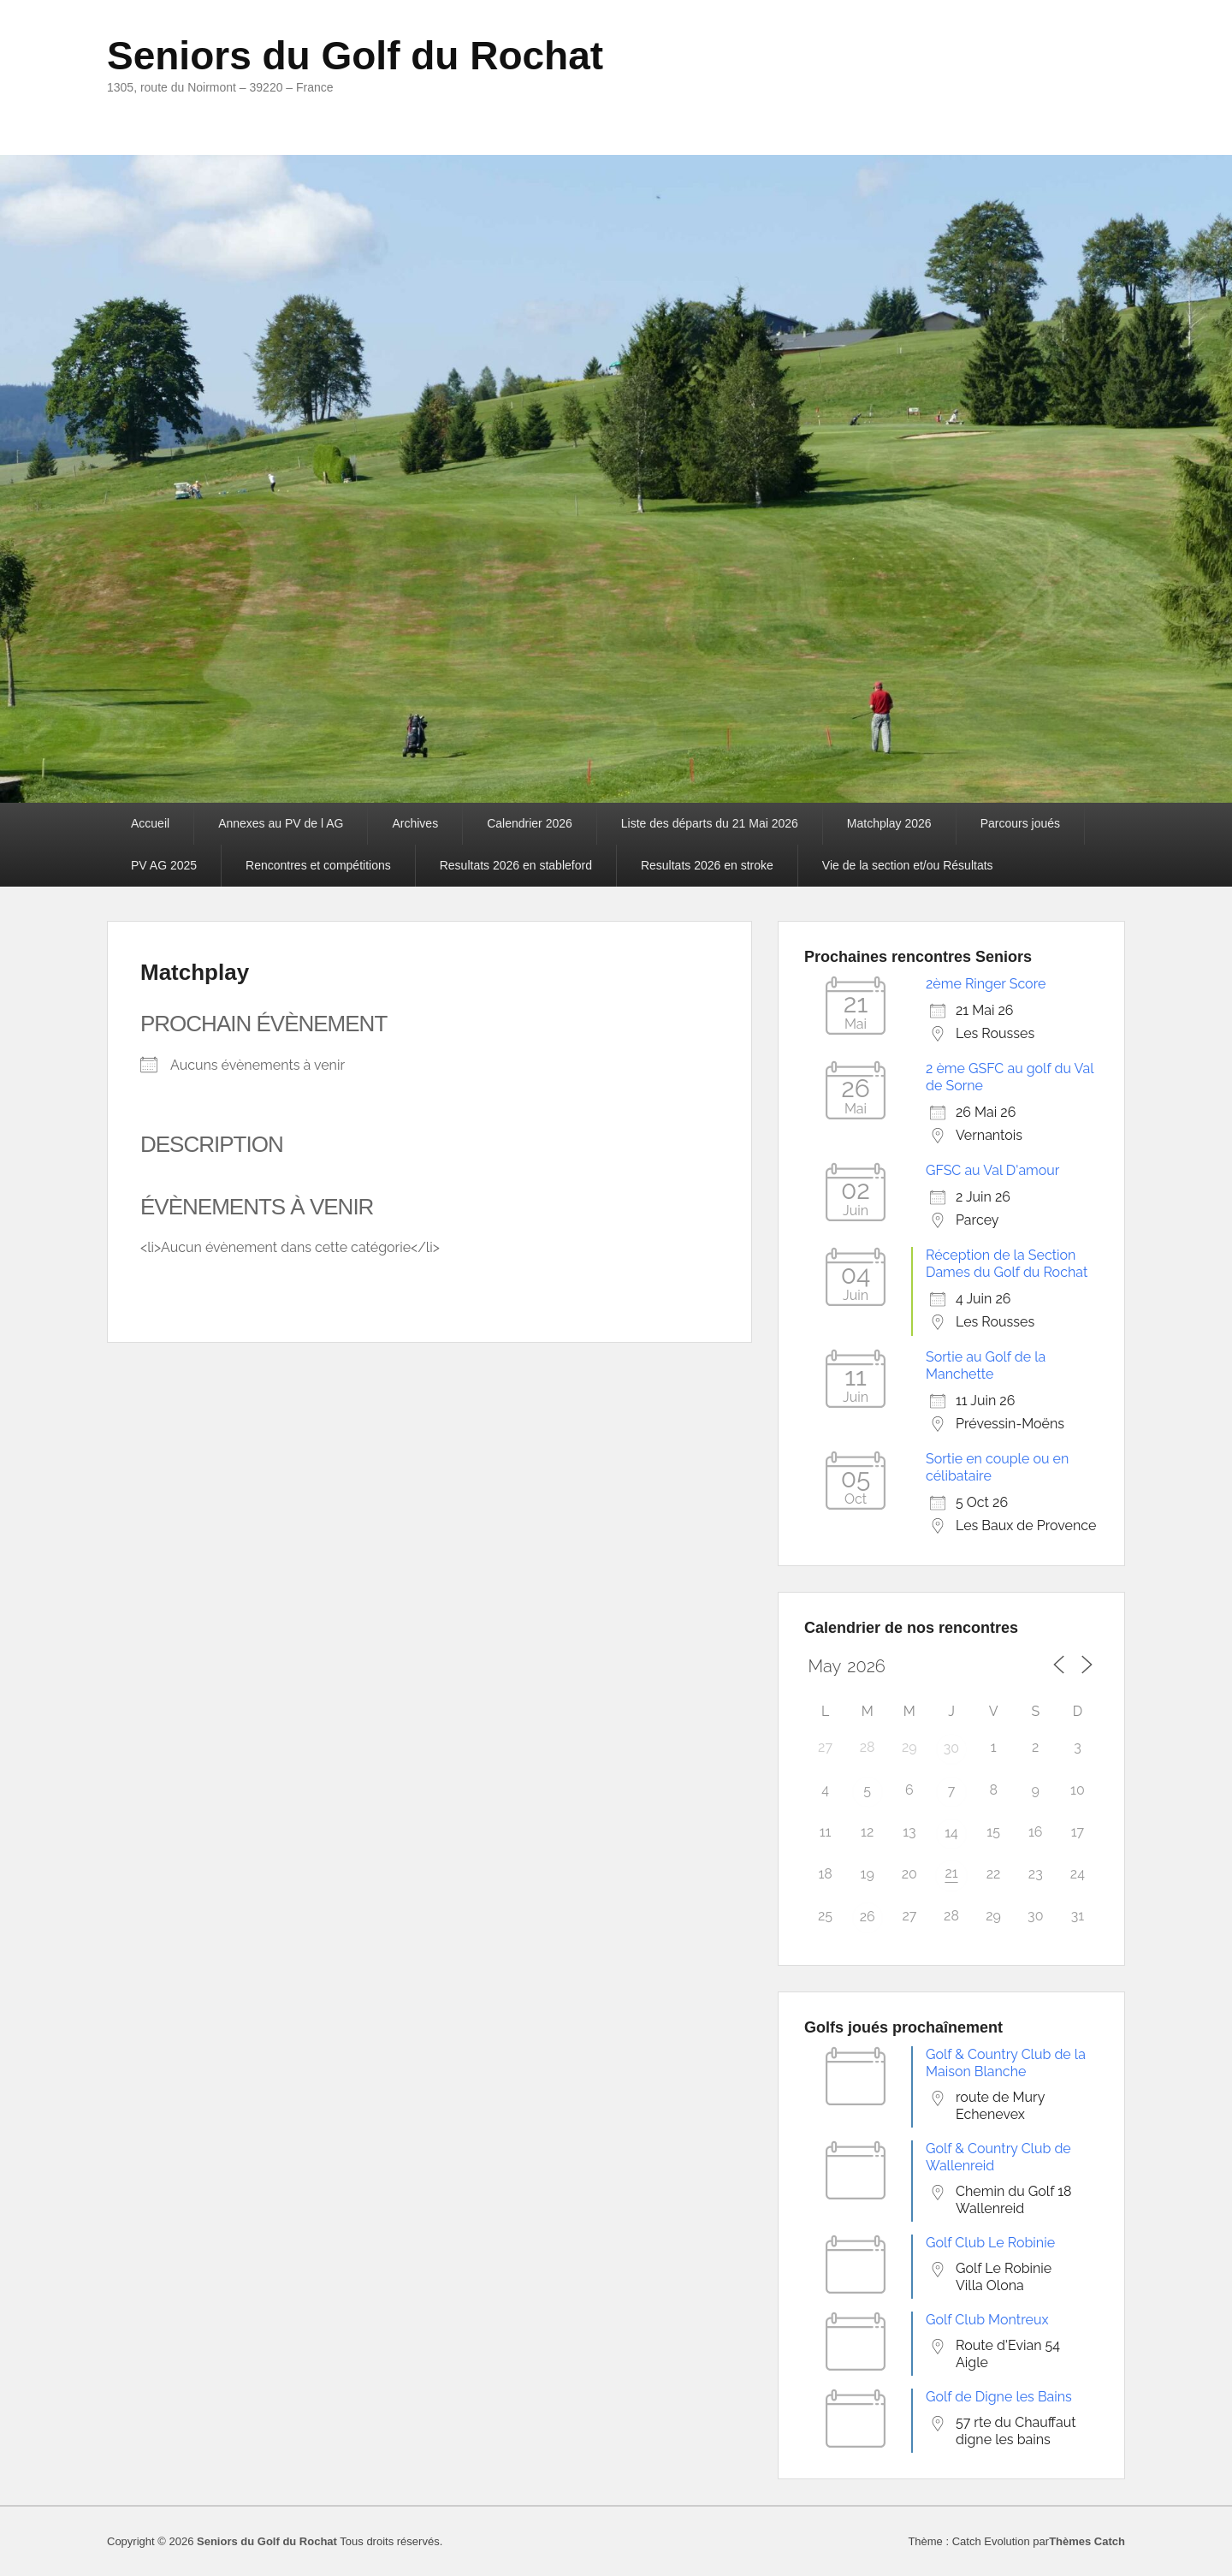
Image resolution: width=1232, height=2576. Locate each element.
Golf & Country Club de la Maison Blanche (1006, 2063)
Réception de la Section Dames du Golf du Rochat (1006, 1263)
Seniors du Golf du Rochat (355, 55)
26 (867, 1916)
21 (951, 1873)
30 (951, 1748)
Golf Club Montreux (987, 2320)
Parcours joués (1020, 823)
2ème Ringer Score (985, 984)
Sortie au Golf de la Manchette (985, 1365)
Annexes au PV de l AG (280, 823)
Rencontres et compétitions (318, 865)
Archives (415, 823)
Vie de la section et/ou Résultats (907, 865)
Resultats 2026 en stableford (516, 865)
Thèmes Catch (1087, 2541)
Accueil (150, 823)
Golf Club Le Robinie (990, 2243)
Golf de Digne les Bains (999, 2397)
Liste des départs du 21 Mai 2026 (709, 823)
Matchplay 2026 (889, 823)
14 (951, 1833)
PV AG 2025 (164, 865)
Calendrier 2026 (529, 823)
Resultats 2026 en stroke (707, 865)
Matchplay (194, 972)
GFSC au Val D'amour (992, 1170)
